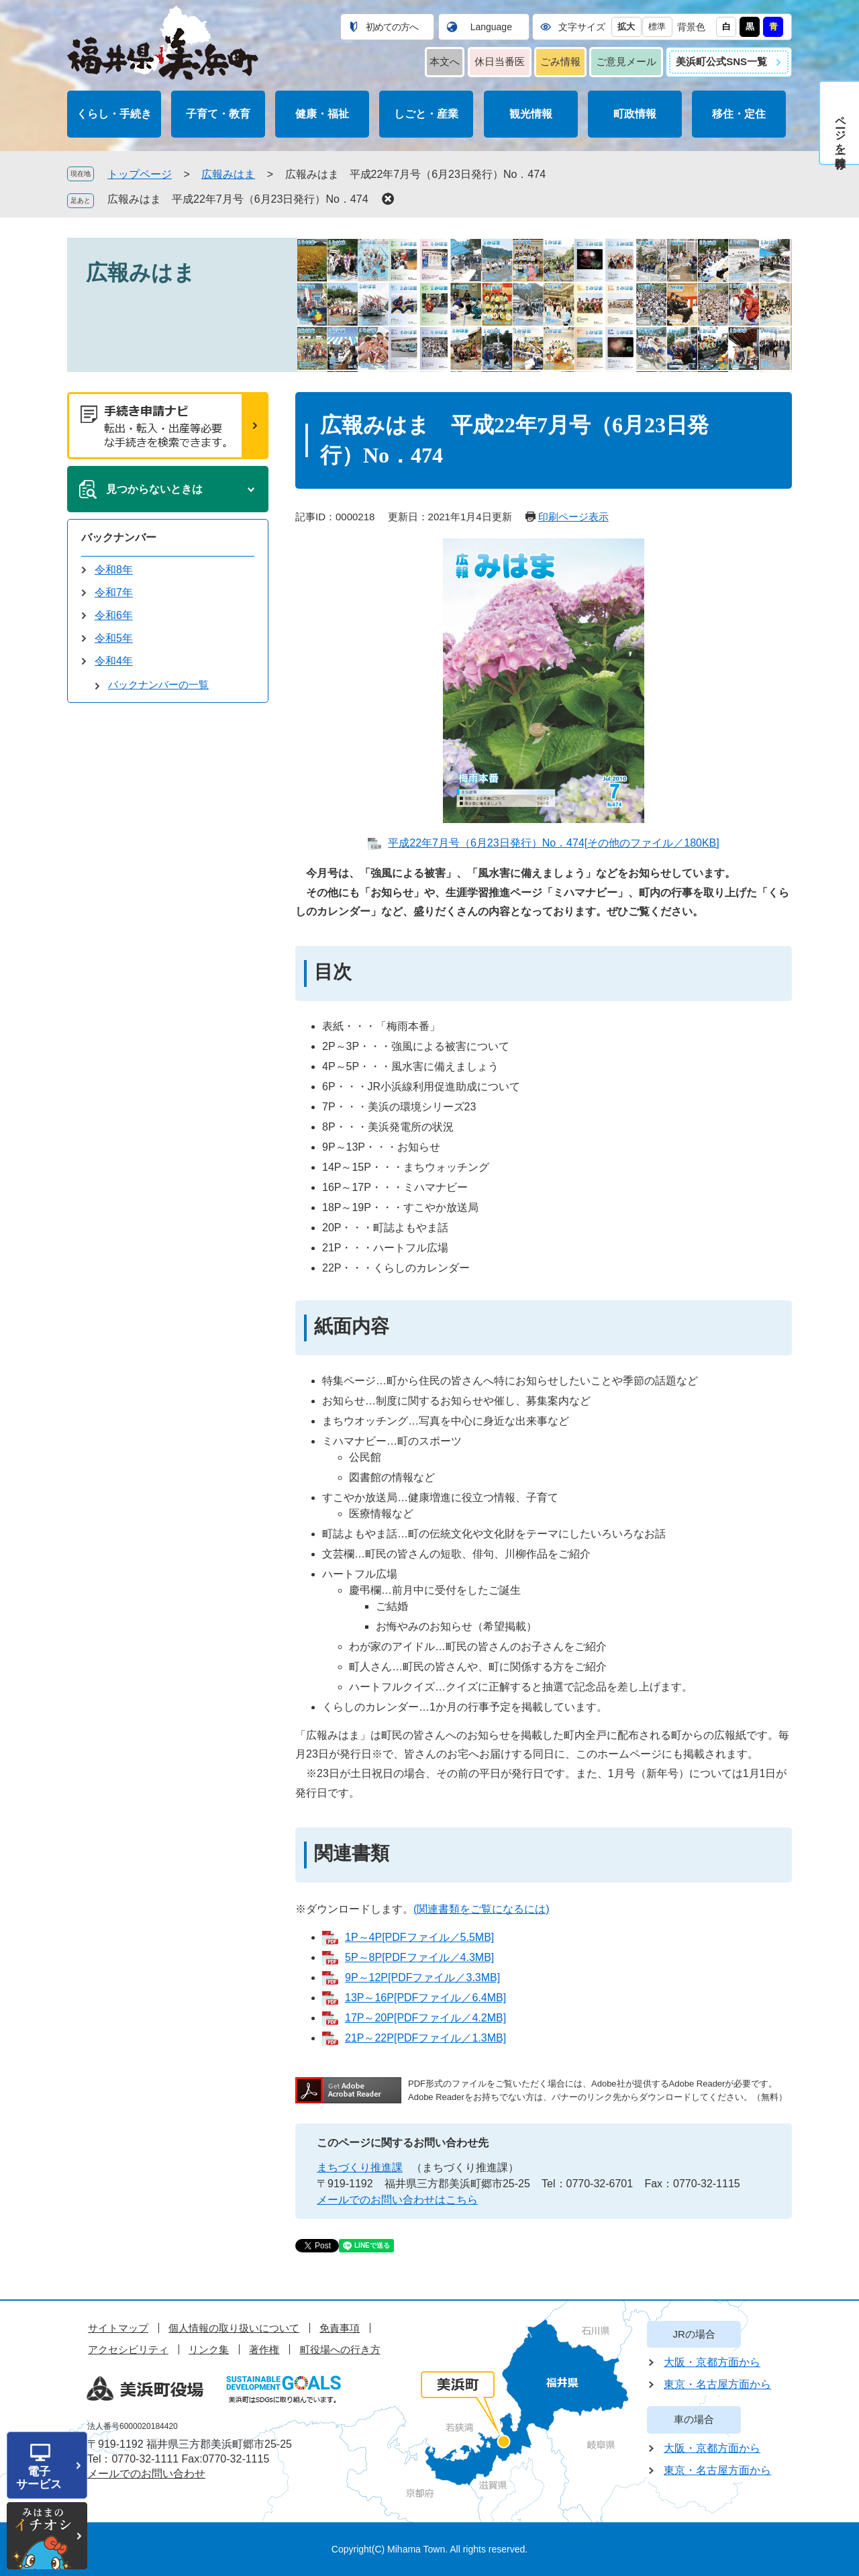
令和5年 (114, 638)
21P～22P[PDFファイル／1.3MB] (425, 2038)
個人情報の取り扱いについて (233, 2328)
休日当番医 (499, 61)
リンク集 (209, 2349)
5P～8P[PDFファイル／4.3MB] (419, 1957)
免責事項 (339, 2328)
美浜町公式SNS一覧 (721, 61)
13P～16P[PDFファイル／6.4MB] (425, 1997)
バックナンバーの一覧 (158, 684)
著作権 (264, 2349)
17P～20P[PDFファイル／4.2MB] (425, 2017)
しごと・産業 (426, 114)
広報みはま (228, 174)
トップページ (139, 174)
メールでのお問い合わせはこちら (397, 2199)
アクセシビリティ (128, 2349)
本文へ (445, 61)
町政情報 (634, 114)
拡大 (626, 26)
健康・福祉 (322, 114)
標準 (657, 26)
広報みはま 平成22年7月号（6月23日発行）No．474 (237, 199)
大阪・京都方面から (712, 2362)
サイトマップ (118, 2328)
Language (491, 26)
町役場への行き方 (340, 2349)
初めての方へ (392, 26)
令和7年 (114, 592)
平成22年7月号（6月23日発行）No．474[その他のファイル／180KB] (553, 843)
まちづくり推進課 (360, 2167)
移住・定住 (739, 114)
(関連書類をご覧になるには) (481, 1909)
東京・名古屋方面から (717, 2384)
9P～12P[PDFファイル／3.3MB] (422, 1977)
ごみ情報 (560, 61)
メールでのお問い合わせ (146, 2473)
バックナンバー (118, 537)
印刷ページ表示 (573, 516)
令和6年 (114, 615)
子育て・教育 (218, 114)
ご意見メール (626, 61)
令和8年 (114, 569)
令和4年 (114, 661)
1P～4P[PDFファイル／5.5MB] (419, 1937)
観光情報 (530, 114)
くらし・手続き (114, 114)
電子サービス (39, 2478)
